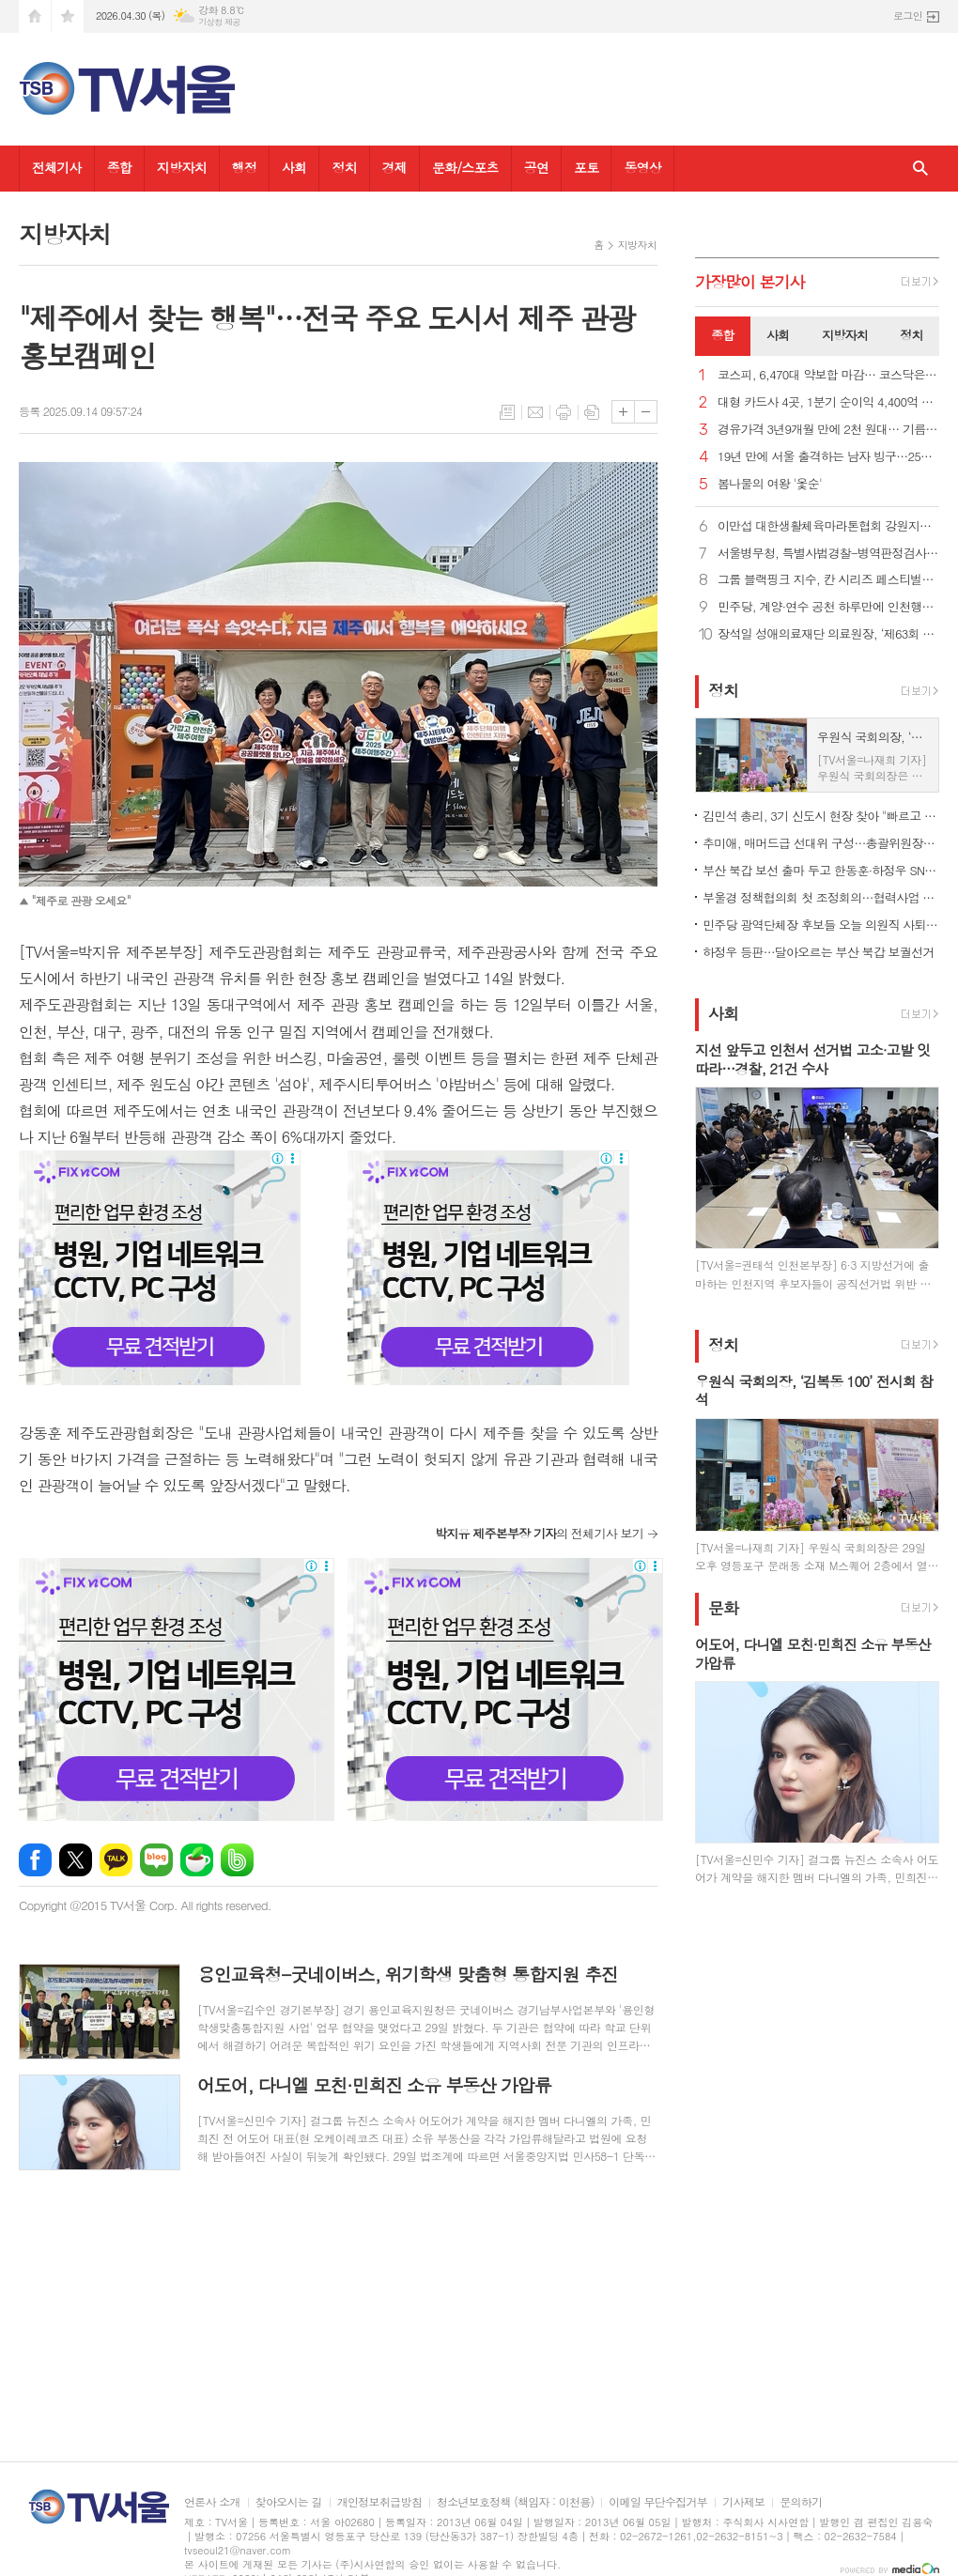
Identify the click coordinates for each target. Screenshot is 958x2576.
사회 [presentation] (777, 335)
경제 (394, 167)
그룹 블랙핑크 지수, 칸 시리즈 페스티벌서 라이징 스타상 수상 (828, 580)
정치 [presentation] (911, 335)
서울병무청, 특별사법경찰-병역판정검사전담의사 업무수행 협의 (828, 554)
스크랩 (591, 412)
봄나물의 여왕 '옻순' (770, 484)
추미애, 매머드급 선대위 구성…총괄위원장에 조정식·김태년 (821, 843)
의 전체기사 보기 (539, 1533)
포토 (586, 167)
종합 (119, 167)
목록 (507, 412)
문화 (723, 1608)
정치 (344, 167)
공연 (536, 167)
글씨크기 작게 (645, 412)
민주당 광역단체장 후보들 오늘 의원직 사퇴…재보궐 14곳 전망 (821, 924)
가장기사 (750, 281)
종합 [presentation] (722, 335)
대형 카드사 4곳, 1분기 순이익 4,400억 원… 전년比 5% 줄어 (828, 402)
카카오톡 (116, 1859)
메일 (535, 412)
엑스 (75, 1859)
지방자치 (182, 167)
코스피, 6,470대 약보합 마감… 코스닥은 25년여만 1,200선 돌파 (828, 375)
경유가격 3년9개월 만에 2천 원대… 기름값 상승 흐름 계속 (828, 430)
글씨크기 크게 (623, 412)
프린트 (563, 412)
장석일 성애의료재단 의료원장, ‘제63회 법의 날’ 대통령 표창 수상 (828, 634)
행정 (244, 167)
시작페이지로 (35, 16)
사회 (294, 167)
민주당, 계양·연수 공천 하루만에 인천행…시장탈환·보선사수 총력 (828, 607)
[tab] (722, 336)
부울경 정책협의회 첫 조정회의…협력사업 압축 (821, 897)
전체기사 (57, 167)
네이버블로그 (156, 1859)
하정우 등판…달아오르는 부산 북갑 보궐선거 (818, 952)
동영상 (642, 167)
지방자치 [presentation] (845, 335)
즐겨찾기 (68, 16)
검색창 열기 (920, 169)
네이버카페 (196, 1859)
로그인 (907, 15)
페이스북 (35, 1859)
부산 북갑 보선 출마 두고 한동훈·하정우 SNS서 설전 (821, 870)
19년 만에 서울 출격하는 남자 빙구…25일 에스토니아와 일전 (828, 457)
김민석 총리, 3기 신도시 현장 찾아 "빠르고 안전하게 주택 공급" (821, 816)
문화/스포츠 (465, 167)
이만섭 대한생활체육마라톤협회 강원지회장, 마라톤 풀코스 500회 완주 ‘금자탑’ (828, 526)
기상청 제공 (219, 22)
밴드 (237, 1859)
